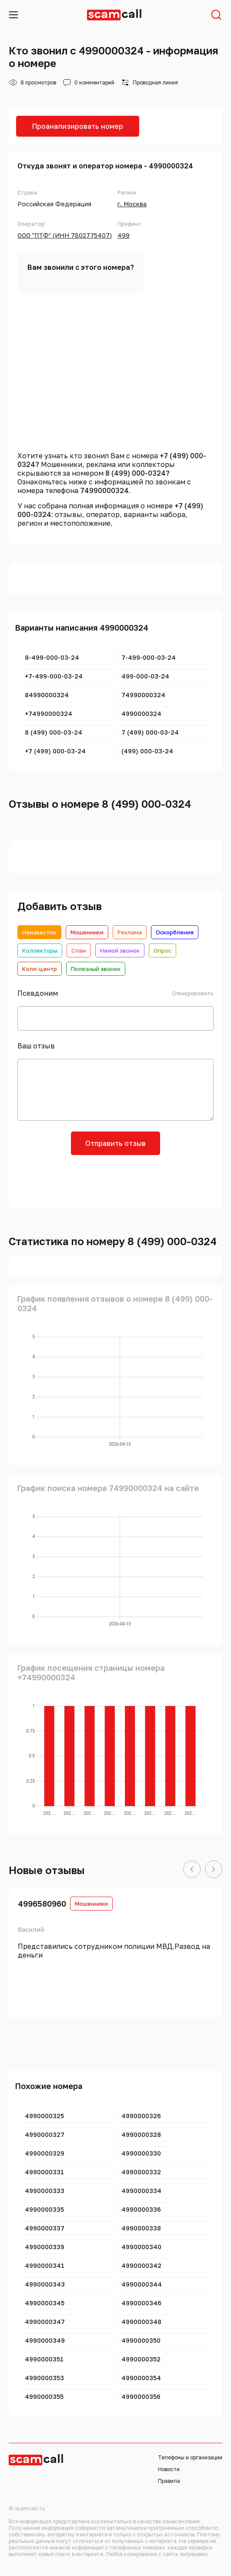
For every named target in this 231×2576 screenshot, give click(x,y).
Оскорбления (175, 932)
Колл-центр (39, 968)
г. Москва (132, 204)
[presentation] (116, 1181)
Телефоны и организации (190, 2457)
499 (123, 235)
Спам (78, 950)
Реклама (129, 932)
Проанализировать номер (77, 126)
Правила (169, 2481)
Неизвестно (39, 932)
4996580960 (42, 1903)
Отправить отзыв (115, 1143)
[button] (192, 1870)
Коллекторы (39, 950)
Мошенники (87, 932)
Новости (169, 2469)
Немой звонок (120, 950)
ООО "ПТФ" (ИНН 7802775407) (64, 235)
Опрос (162, 950)
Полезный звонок (96, 968)
